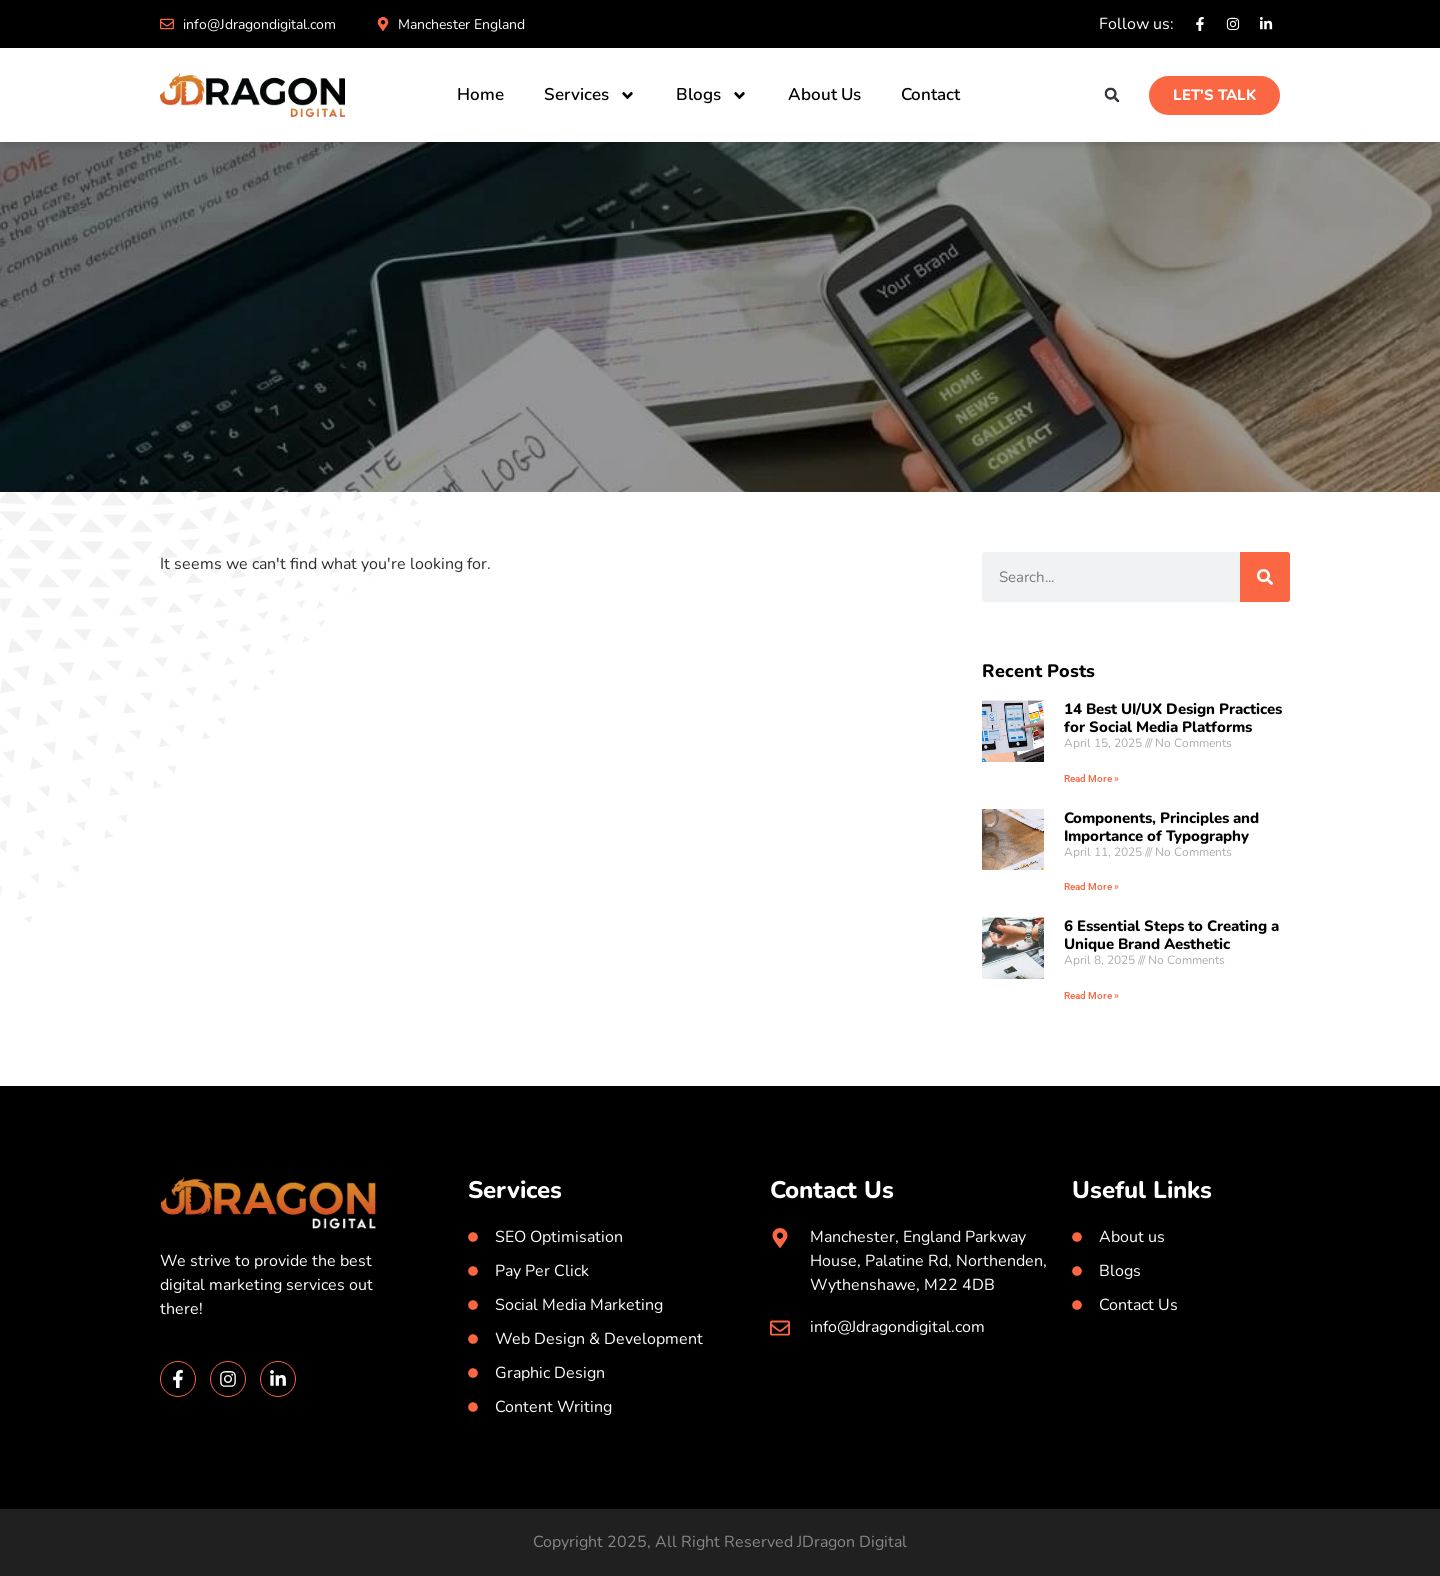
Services (590, 95)
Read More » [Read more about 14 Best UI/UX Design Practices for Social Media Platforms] (1091, 778)
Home (480, 94)
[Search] (1265, 577)
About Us (824, 94)
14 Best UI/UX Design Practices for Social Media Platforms (1173, 718)
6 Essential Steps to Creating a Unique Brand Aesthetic (1171, 935)
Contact (930, 94)
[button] (1112, 95)
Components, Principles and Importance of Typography (1161, 827)
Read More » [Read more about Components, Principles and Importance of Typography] (1091, 886)
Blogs (712, 95)
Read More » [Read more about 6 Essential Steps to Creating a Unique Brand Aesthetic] (1091, 995)
